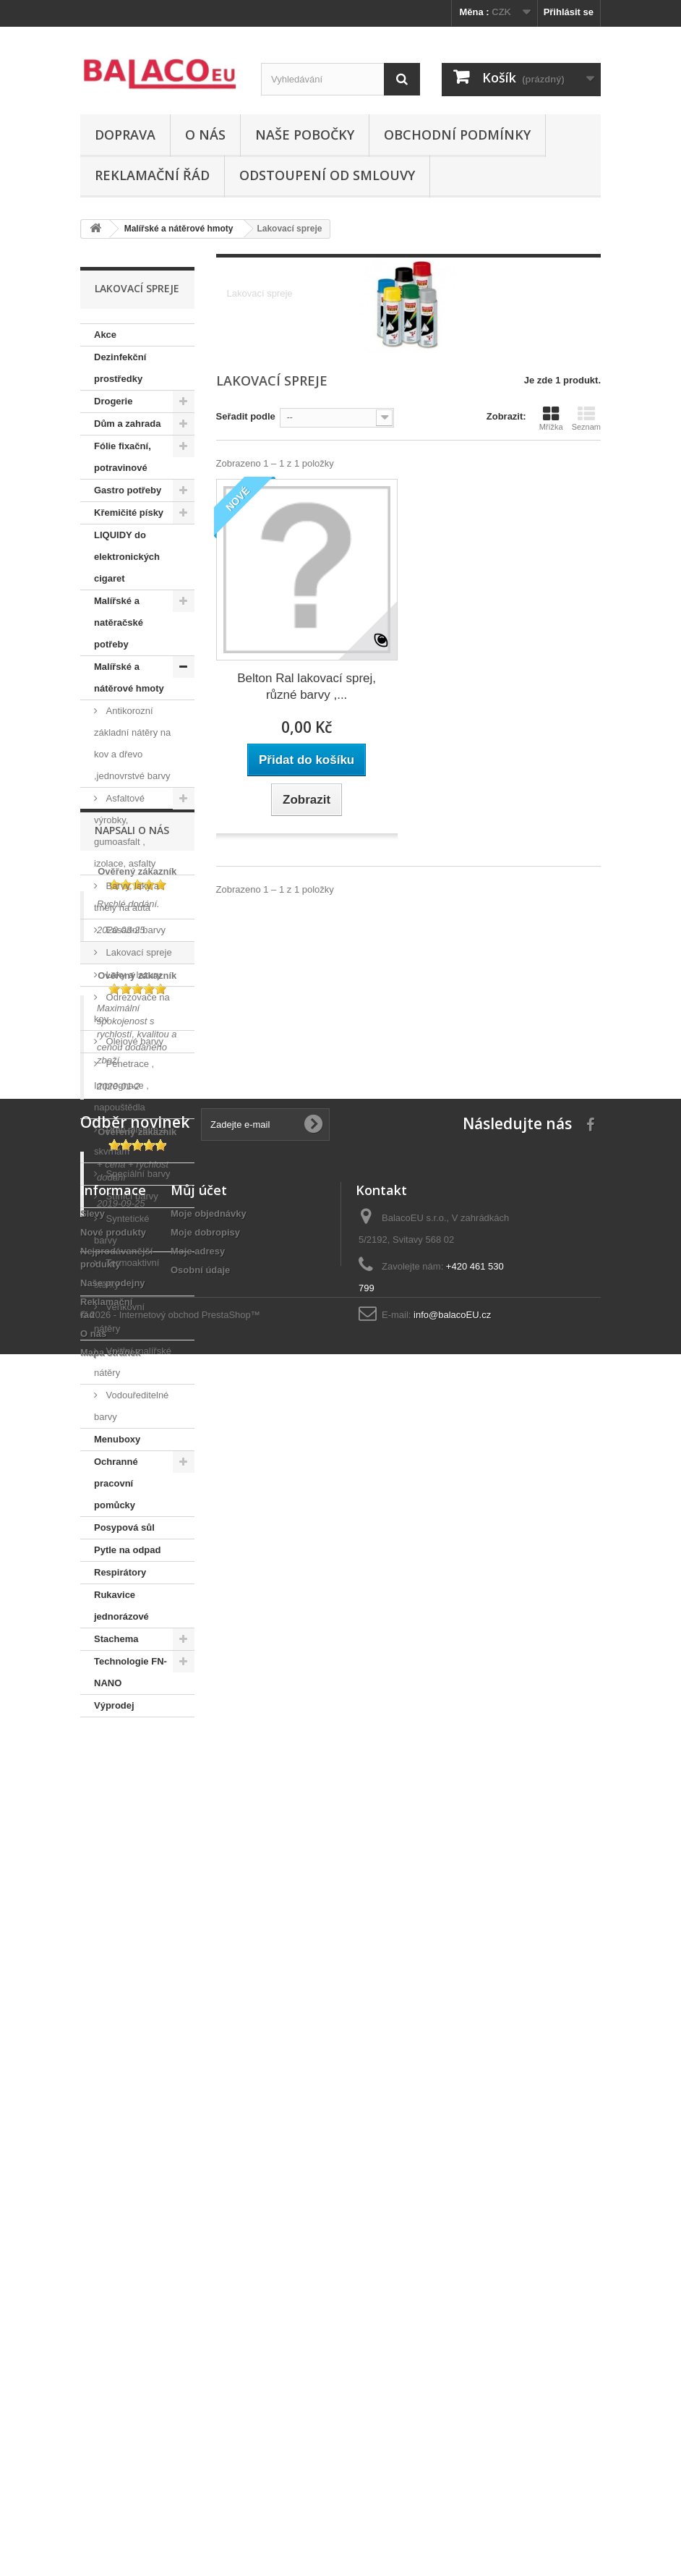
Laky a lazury (132, 974)
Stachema (116, 1638)
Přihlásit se (569, 12)
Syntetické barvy (122, 1229)
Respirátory (120, 1572)
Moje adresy (198, 2383)
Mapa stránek (110, 2484)
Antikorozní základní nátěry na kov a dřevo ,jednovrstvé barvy (132, 743)
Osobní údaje (200, 2402)
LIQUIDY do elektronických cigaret (127, 557)
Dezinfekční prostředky (120, 368)
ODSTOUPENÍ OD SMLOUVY (327, 175)
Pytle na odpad (127, 1549)
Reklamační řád (152, 175)
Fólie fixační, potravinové (122, 457)
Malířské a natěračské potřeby (118, 622)
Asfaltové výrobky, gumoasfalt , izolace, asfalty (124, 831)
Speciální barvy (137, 1173)
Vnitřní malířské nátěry (132, 1362)
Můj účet (199, 2322)
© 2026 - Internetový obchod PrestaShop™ (170, 2536)
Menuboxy (117, 1439)
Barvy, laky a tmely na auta (126, 896)
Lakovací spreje (137, 952)
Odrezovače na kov (132, 1008)
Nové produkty (113, 2364)
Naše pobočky (304, 134)
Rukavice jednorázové (121, 1605)
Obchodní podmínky (457, 134)
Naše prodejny (112, 2415)
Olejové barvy (133, 1041)
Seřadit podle (245, 416)
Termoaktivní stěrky (126, 1273)
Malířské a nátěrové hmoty (129, 677)
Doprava (125, 134)
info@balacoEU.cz (452, 2446)
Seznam (586, 418)
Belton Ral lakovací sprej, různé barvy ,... (306, 686)
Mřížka (551, 418)
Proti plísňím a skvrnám (130, 1140)
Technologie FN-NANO (130, 1672)
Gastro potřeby (127, 490)
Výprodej (114, 1705)
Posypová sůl (124, 1527)
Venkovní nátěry (119, 1317)
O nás (205, 134)
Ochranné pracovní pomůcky (116, 1483)
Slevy (92, 2345)
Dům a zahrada (127, 423)
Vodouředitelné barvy (131, 1406)
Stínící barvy (130, 1196)
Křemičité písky (128, 512)
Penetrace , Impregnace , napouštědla (124, 1085)
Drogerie (113, 401)
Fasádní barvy (134, 929)
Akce (105, 334)
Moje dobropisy (205, 2364)
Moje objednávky (209, 2345)
